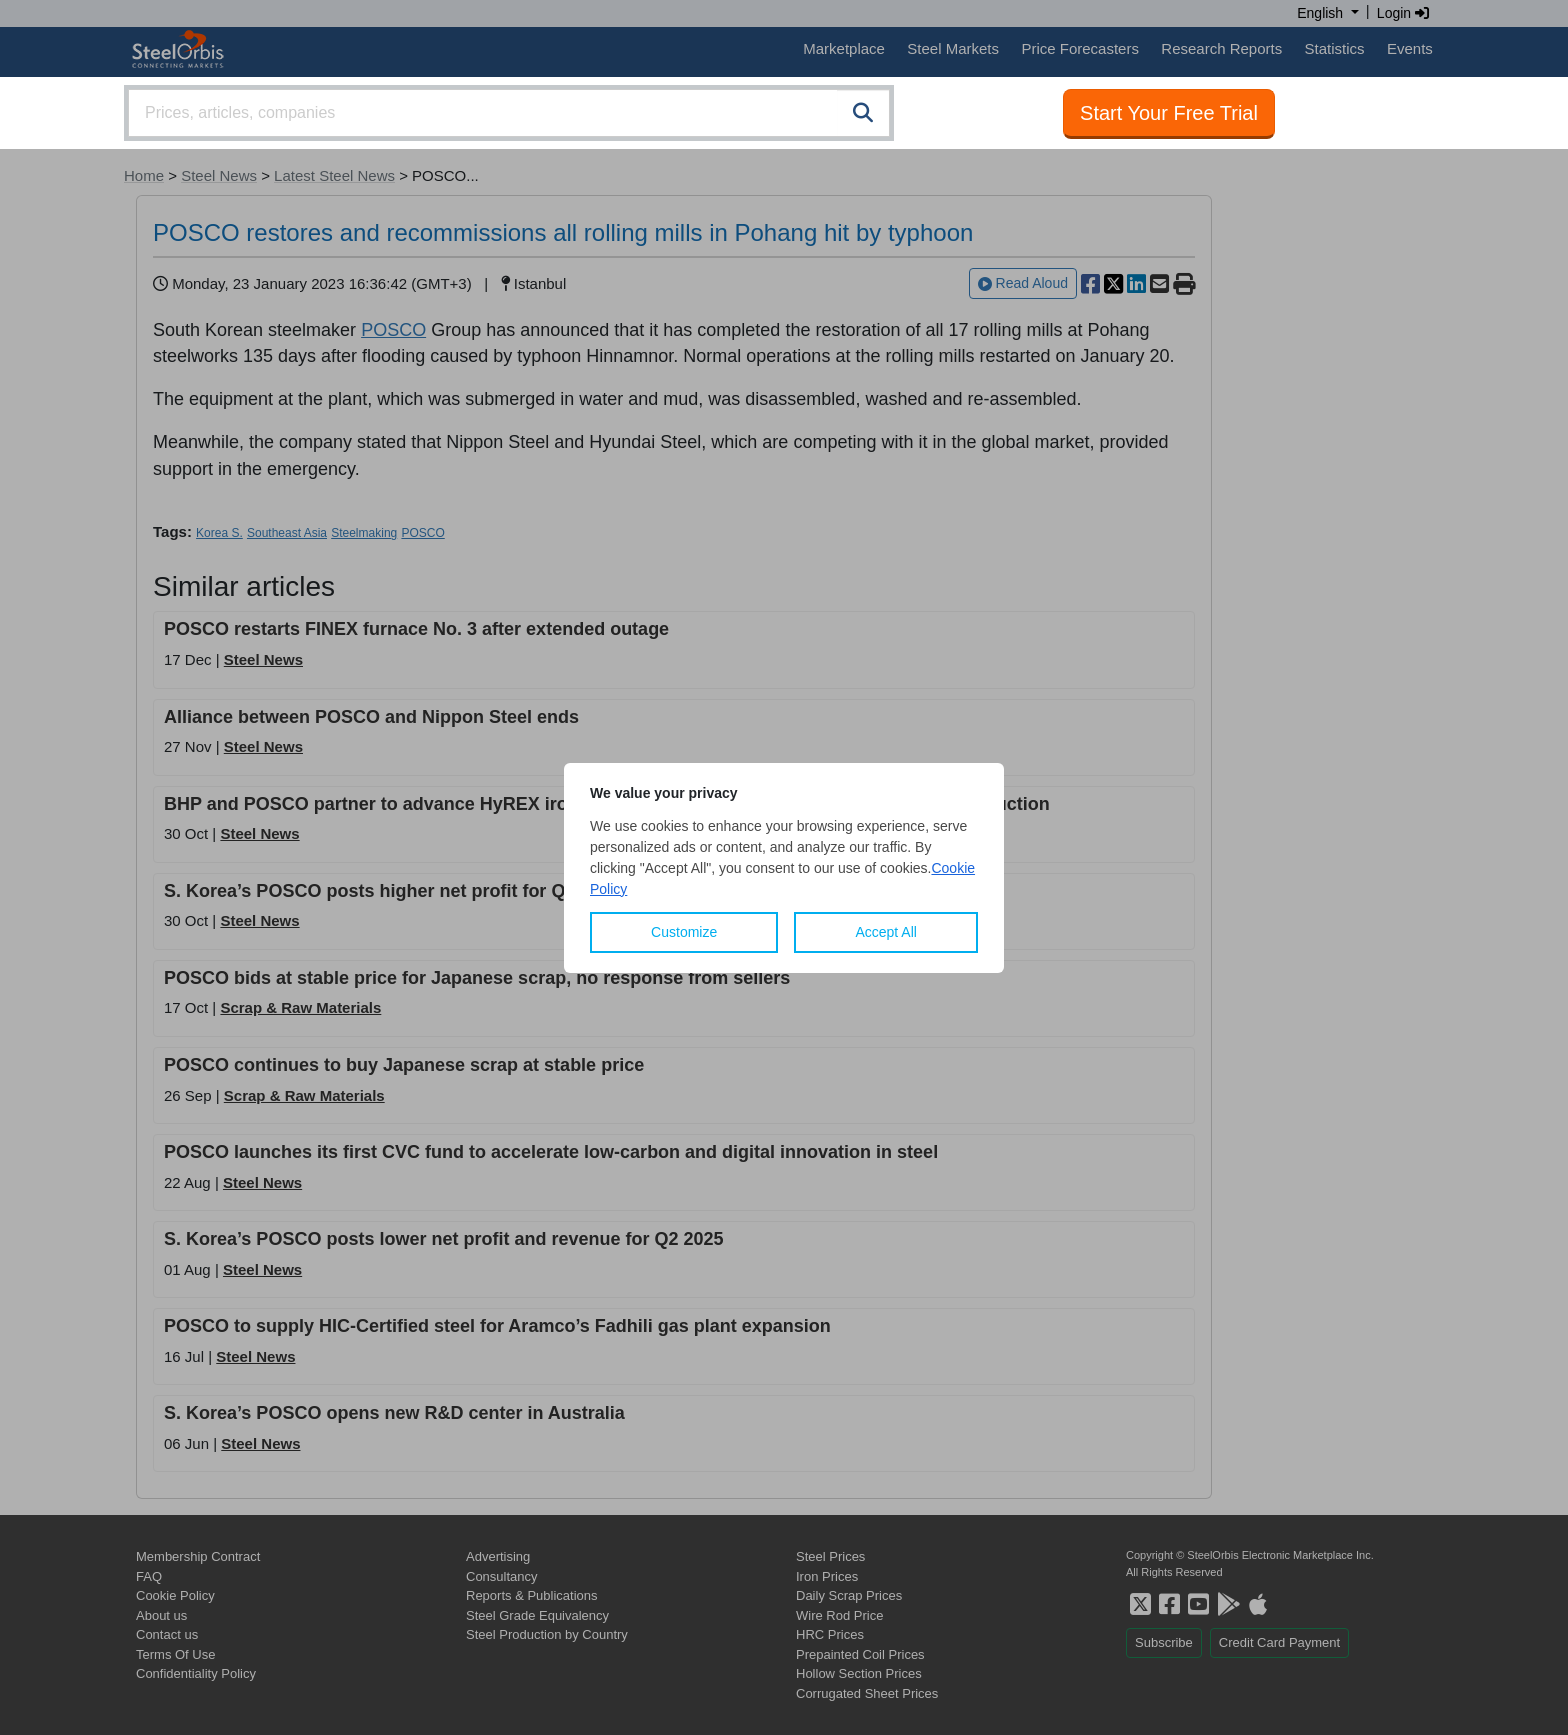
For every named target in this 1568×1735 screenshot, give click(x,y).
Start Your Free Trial (1169, 113)
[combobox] (509, 113)
